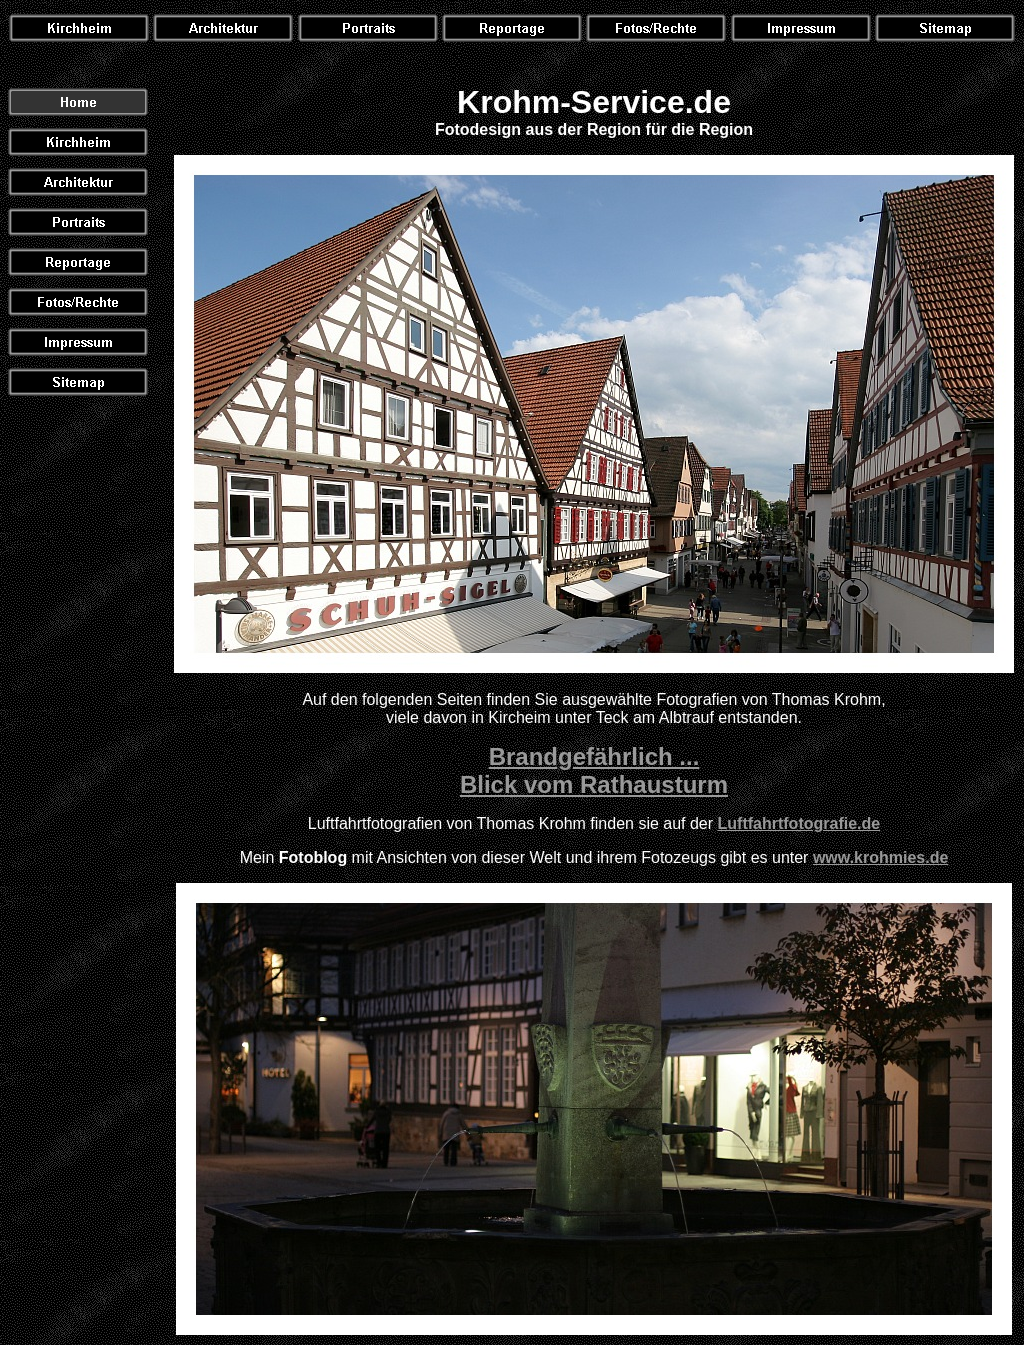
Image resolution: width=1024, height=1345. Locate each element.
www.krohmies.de (880, 857)
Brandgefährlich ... (594, 756)
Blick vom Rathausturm (594, 784)
